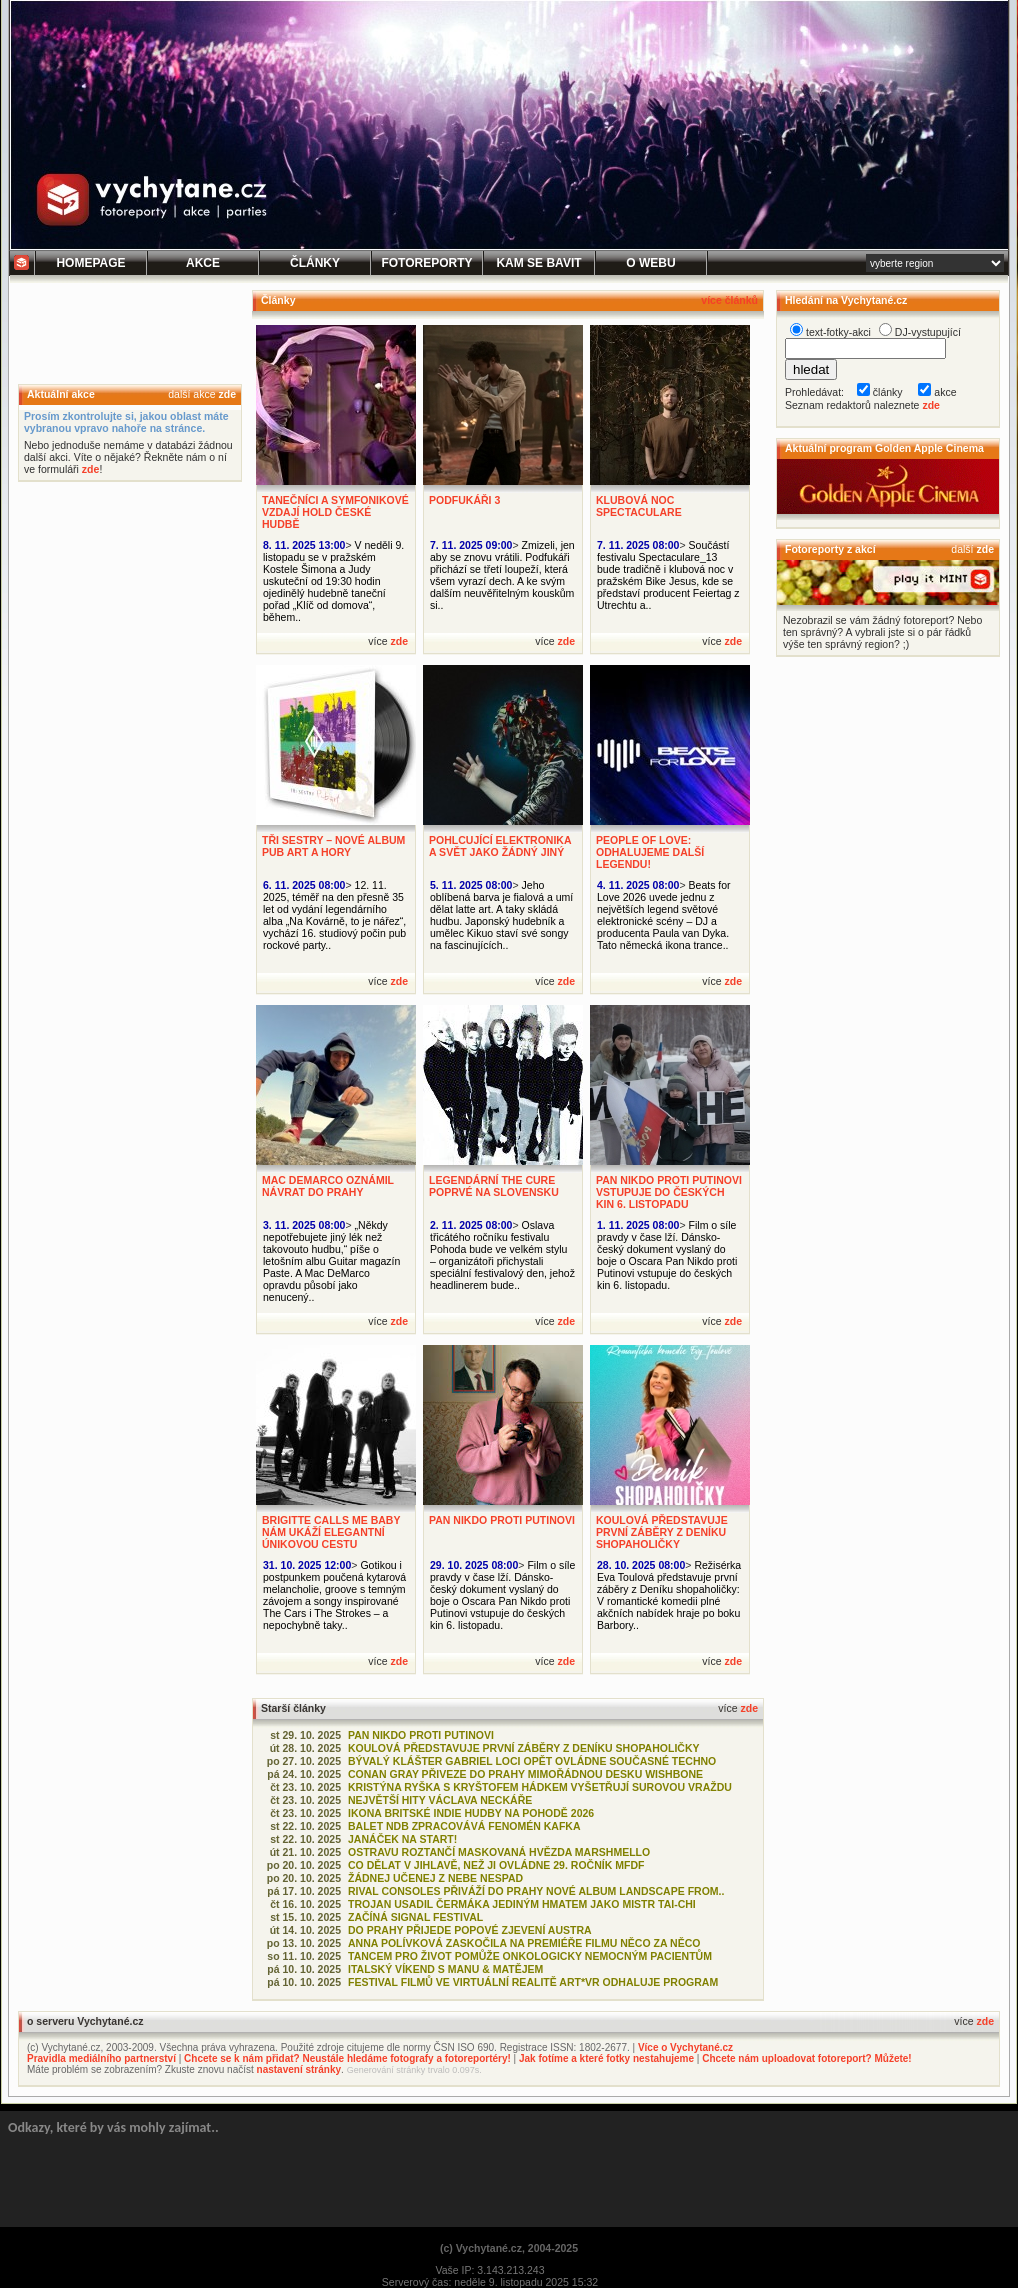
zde (227, 394)
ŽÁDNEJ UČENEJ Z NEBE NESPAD (435, 1878)
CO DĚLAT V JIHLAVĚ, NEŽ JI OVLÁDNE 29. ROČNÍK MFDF (496, 1865)
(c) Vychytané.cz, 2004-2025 (509, 2248)
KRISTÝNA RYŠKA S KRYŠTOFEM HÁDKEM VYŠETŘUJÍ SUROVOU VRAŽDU (540, 1787)
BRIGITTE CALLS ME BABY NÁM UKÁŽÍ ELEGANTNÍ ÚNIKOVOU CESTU (331, 1532)
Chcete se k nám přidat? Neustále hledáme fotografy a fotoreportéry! (347, 2058)
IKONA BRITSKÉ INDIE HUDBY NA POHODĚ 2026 (471, 1813)
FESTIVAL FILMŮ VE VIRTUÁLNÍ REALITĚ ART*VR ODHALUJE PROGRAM (533, 1982)
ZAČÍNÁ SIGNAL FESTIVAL (415, 1917)
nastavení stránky (299, 2069)
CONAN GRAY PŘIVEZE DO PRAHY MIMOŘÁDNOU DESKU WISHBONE (525, 1774)
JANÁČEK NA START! (402, 1839)
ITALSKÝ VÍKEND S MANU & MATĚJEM (445, 1969)
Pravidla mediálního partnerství (101, 2058)
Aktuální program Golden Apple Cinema (884, 448)
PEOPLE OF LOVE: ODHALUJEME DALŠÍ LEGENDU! (650, 852)
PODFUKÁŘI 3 (464, 500)
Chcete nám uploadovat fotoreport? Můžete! (806, 2058)
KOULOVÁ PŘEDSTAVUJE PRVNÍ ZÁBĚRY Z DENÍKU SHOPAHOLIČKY (662, 1532)
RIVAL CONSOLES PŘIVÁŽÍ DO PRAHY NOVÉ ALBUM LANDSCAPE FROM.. (536, 1891)
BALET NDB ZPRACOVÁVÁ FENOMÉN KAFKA (464, 1826)
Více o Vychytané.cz (685, 2047)
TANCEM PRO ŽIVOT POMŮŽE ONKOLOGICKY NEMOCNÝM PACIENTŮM (530, 1956)
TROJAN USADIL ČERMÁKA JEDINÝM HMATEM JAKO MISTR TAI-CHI (522, 1904)
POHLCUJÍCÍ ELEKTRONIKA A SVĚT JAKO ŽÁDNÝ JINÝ (500, 846)
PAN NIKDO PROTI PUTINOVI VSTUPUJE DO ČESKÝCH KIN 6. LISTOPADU (669, 1192)
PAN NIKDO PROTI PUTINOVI (502, 1520)
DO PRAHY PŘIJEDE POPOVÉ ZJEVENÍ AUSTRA (470, 1930)
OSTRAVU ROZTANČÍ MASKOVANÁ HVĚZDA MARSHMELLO (499, 1852)
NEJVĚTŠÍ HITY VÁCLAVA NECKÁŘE (440, 1800)
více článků (729, 300)
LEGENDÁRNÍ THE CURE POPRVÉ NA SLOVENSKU (494, 1186)
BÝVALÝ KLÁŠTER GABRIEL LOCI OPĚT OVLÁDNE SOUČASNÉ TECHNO (532, 1761)
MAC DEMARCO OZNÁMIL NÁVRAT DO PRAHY (328, 1186)
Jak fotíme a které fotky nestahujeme (606, 2058)
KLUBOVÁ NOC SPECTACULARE (639, 506)
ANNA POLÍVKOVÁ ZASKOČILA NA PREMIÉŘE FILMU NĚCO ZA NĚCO (524, 1943)
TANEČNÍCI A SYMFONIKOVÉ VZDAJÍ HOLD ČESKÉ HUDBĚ (335, 512)
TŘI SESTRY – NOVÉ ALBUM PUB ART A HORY (333, 846)
